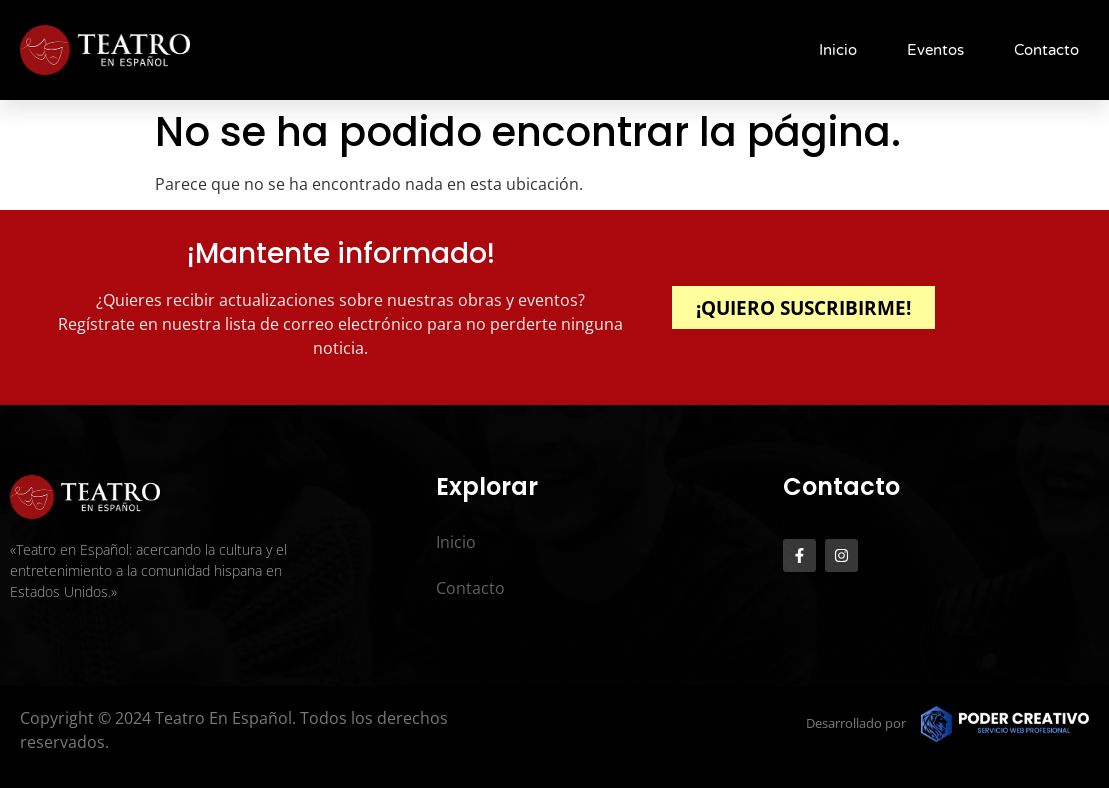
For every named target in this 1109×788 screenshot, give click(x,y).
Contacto (1046, 50)
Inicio (838, 50)
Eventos (935, 50)
